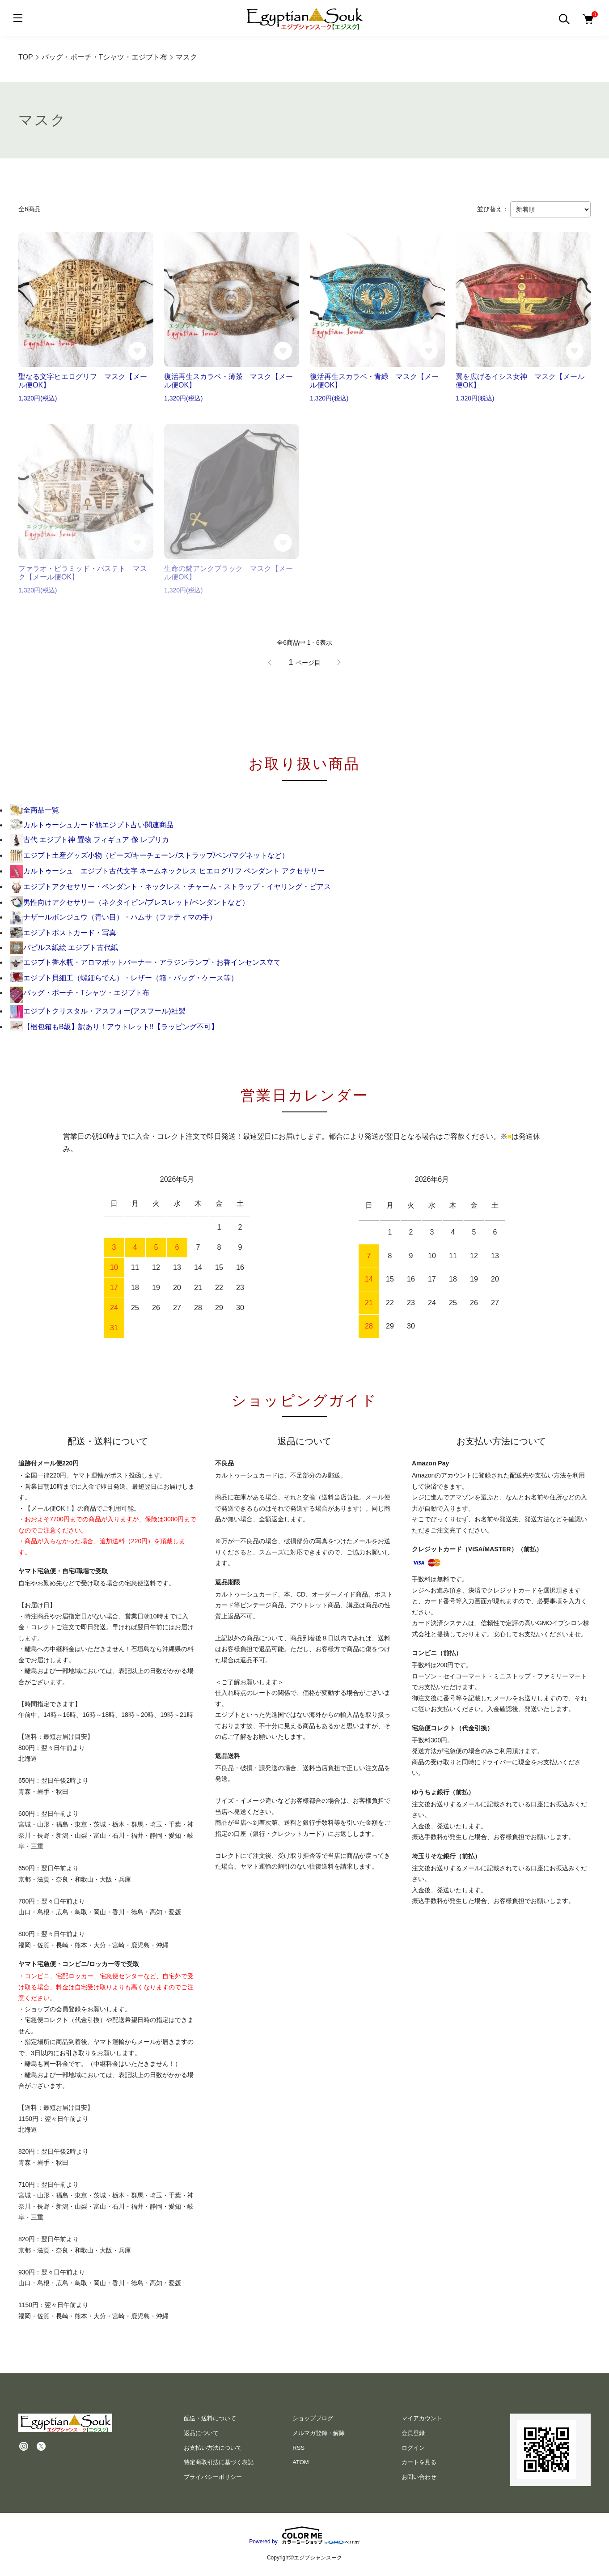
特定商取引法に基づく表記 (219, 2462)
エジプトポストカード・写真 (63, 933)
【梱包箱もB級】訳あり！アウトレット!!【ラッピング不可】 (114, 1026)
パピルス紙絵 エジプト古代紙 (64, 947)
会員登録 (413, 2433)
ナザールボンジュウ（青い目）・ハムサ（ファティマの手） (113, 917)
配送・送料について (210, 2418)
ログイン (413, 2447)
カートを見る (419, 2462)
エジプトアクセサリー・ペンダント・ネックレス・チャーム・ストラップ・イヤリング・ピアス (170, 886)
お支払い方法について (213, 2447)
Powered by (304, 2535)
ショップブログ (312, 2418)
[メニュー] (18, 18)
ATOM (300, 2462)
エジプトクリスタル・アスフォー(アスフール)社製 (98, 1011)
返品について (201, 2433)
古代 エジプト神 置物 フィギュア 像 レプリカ (89, 839)
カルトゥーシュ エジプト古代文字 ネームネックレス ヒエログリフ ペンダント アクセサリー (167, 871)
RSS (298, 2447)
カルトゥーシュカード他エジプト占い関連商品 (91, 825)
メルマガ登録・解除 (318, 2433)
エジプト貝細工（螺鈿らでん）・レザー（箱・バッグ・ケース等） (124, 978)
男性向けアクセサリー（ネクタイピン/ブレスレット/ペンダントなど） (129, 902)
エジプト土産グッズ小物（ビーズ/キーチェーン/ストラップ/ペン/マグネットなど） (149, 855)
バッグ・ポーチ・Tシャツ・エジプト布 (79, 992)
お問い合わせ (419, 2477)
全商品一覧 (34, 810)
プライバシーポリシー (213, 2477)
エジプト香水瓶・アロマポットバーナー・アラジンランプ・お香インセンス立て (145, 962)
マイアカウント (422, 2418)
